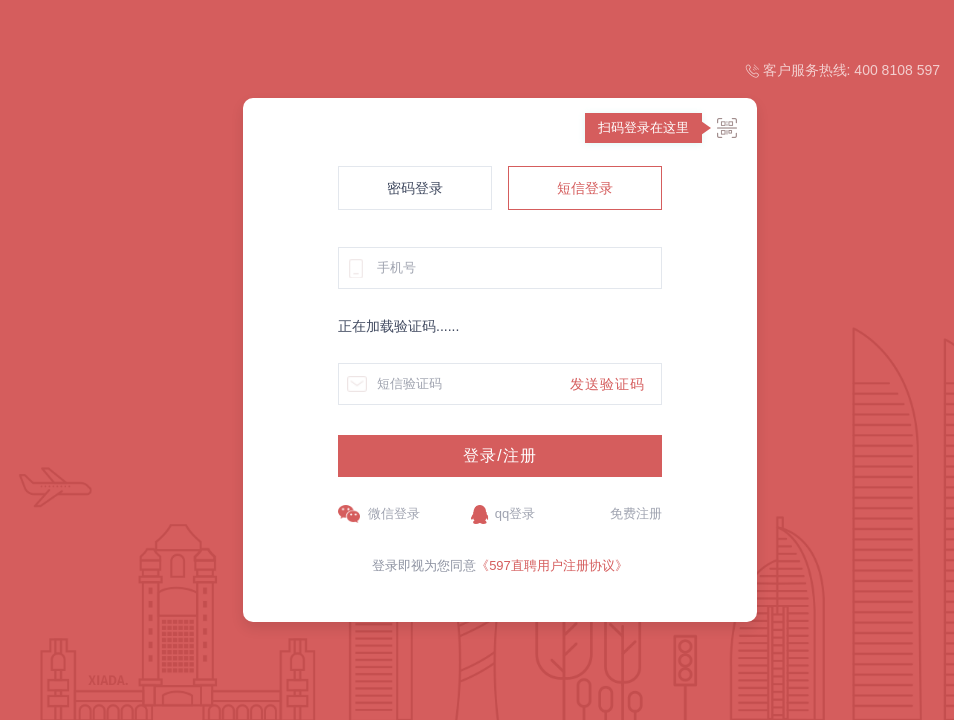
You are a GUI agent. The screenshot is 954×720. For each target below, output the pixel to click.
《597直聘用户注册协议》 (552, 565)
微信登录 (394, 513)
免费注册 (636, 513)
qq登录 (515, 513)
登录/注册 (499, 455)
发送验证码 (607, 384)
